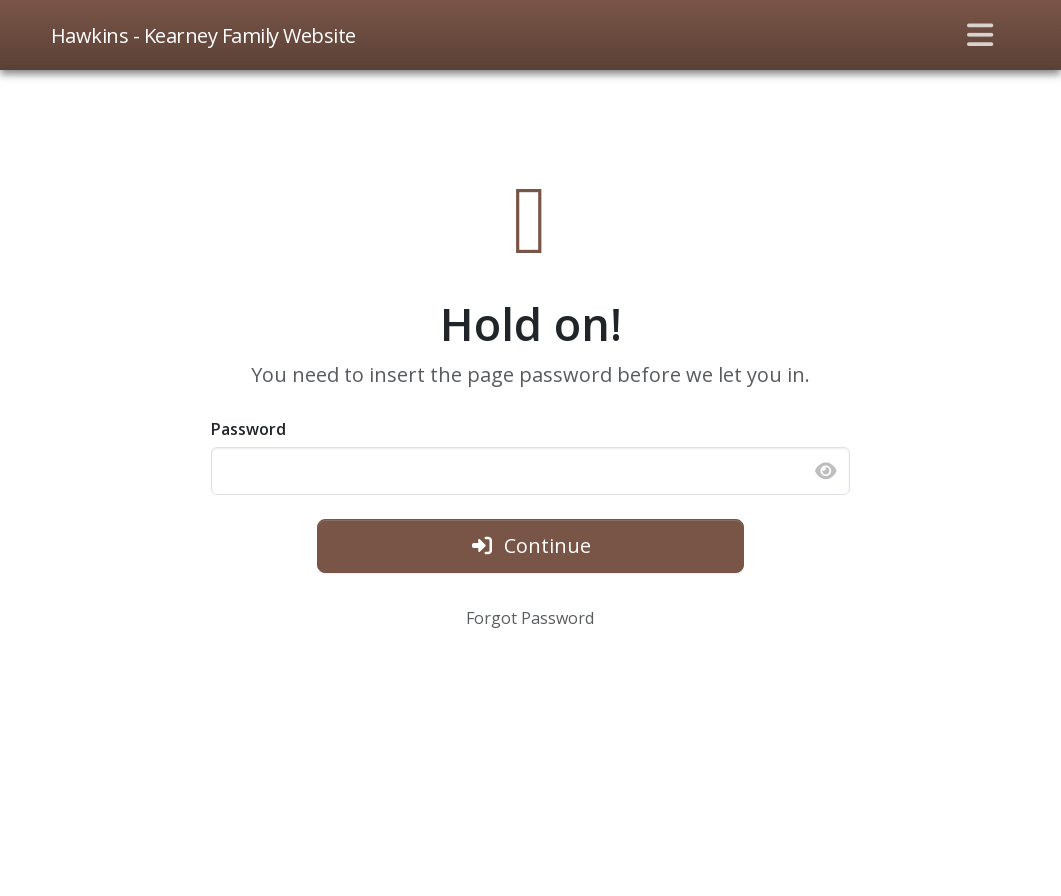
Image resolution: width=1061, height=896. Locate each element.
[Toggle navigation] (980, 35)
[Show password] (826, 471)
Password (248, 429)
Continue (530, 545)
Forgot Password (530, 618)
